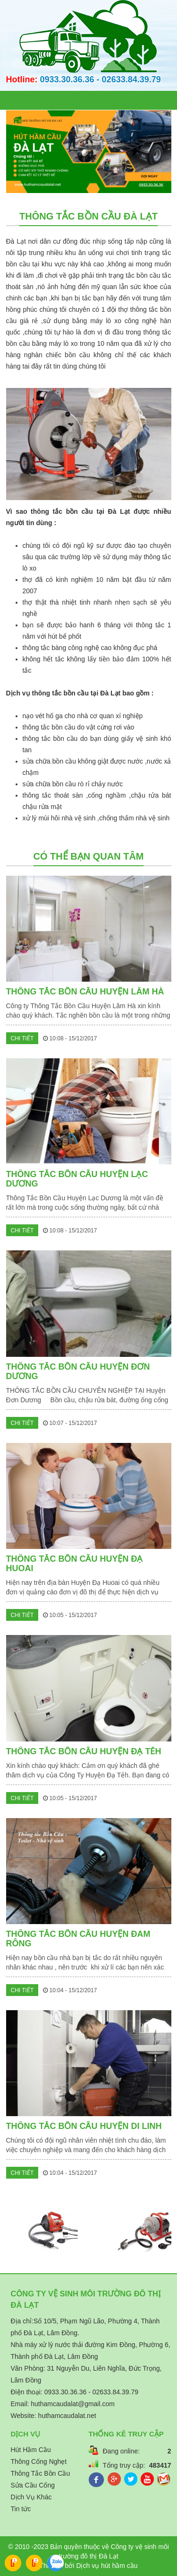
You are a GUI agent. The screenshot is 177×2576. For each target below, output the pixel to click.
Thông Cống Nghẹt (39, 2461)
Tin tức (21, 2509)
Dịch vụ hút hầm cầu (106, 2565)
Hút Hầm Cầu (31, 2449)
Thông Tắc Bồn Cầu (40, 2473)
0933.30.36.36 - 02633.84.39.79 (100, 79)
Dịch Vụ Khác (31, 2497)
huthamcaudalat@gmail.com (73, 2404)
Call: (13, 2565)
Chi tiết (22, 1038)
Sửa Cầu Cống (33, 2485)
